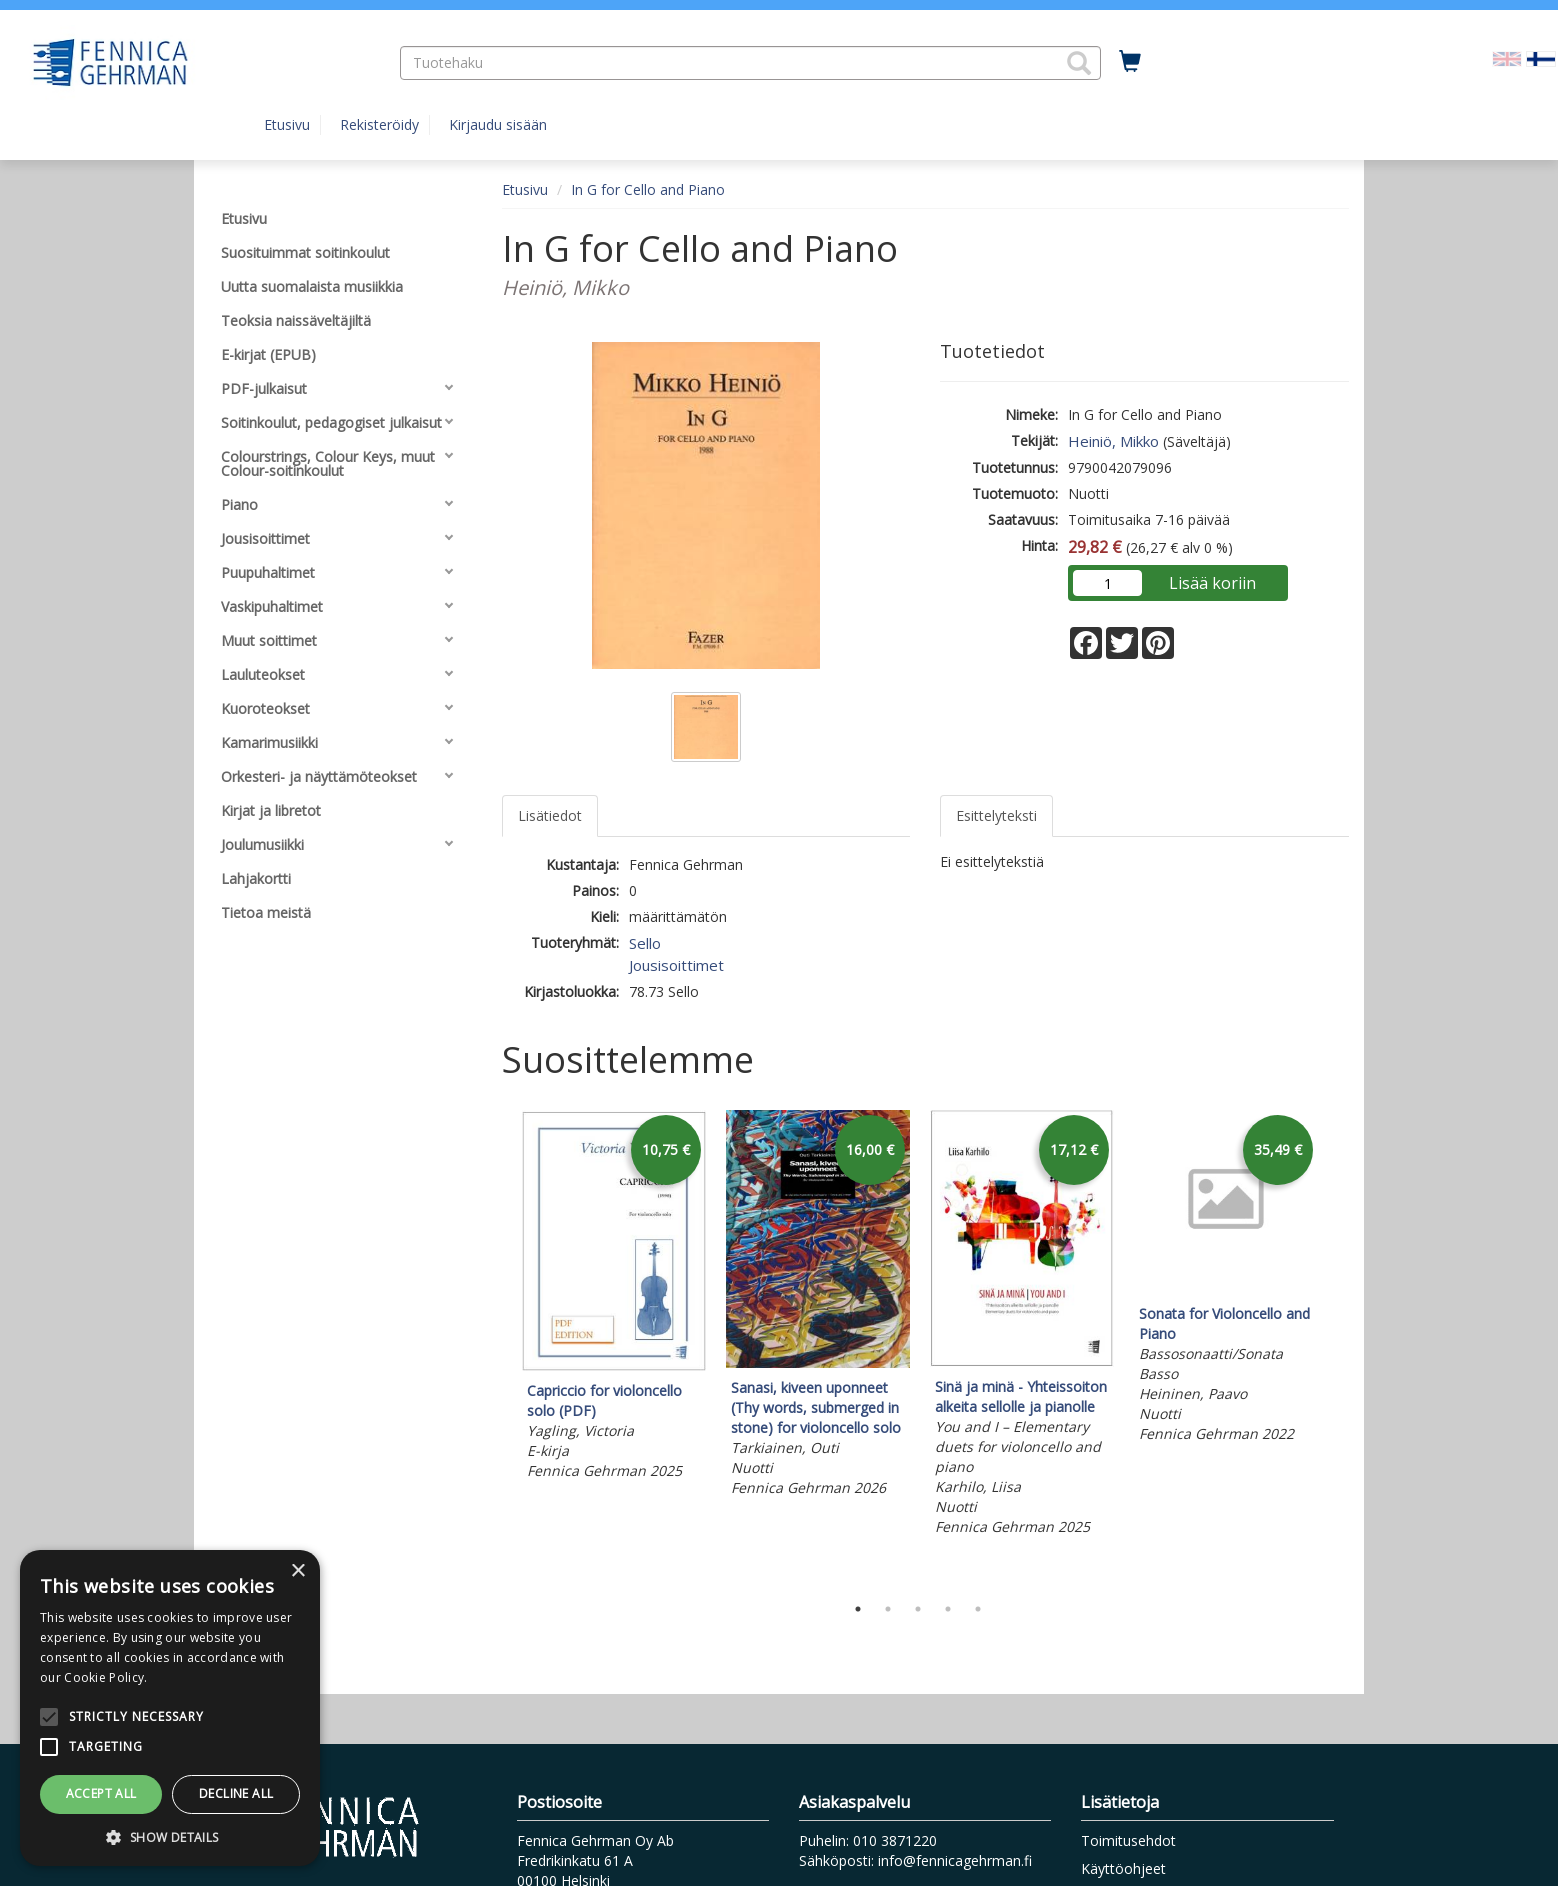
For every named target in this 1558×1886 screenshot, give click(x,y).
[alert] (170, 1708)
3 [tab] (918, 1609)
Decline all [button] (236, 1793)
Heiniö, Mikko (1113, 441)
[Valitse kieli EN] (1507, 57)
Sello (645, 943)
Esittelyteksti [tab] (996, 815)
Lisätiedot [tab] (550, 815)
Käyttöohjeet (1123, 1868)
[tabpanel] (614, 1298)
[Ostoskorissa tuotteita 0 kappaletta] (1130, 62)
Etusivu (287, 124)
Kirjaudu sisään (498, 124)
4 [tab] (948, 1609)
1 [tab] (858, 1609)
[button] (1079, 63)
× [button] (297, 1571)
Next (1339, 1347)
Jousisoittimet (676, 965)
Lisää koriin (1212, 583)
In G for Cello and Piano (648, 189)
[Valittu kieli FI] (1541, 57)
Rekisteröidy (379, 124)
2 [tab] (888, 1609)
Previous (497, 1347)
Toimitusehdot (1128, 1840)
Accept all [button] (101, 1793)
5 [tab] (978, 1609)
